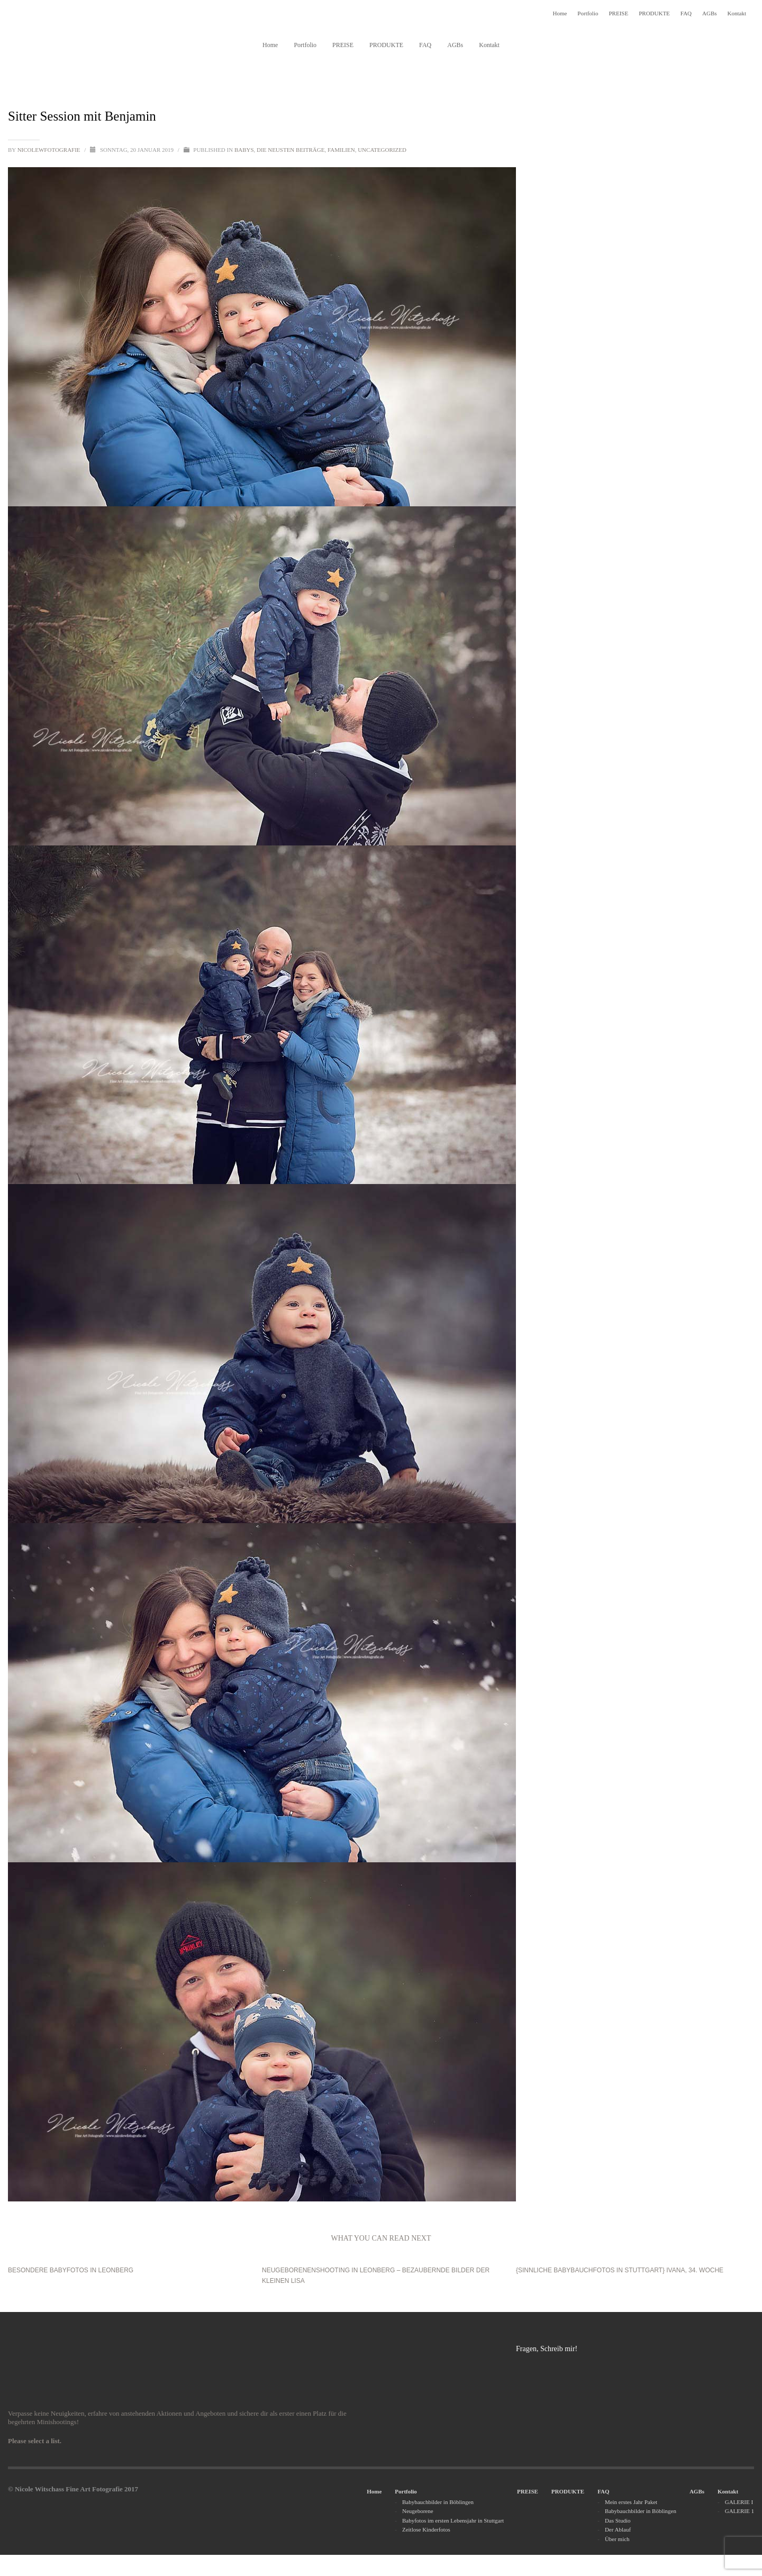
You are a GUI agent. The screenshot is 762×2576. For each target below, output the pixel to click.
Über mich (617, 2539)
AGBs (709, 13)
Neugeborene (417, 2511)
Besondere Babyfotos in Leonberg (70, 2270)
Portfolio (587, 13)
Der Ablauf (618, 2529)
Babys (244, 150)
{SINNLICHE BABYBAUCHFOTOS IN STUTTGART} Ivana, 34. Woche (619, 2270)
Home (559, 13)
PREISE (618, 13)
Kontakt (737, 13)
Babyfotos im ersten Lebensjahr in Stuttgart (453, 2520)
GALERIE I (739, 2502)
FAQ (686, 13)
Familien (341, 150)
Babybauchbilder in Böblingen (438, 2502)
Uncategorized (382, 150)
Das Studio (618, 2520)
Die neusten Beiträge (290, 150)
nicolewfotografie (49, 150)
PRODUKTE (654, 13)
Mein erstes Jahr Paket (631, 2502)
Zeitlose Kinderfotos (426, 2529)
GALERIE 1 (739, 2511)
